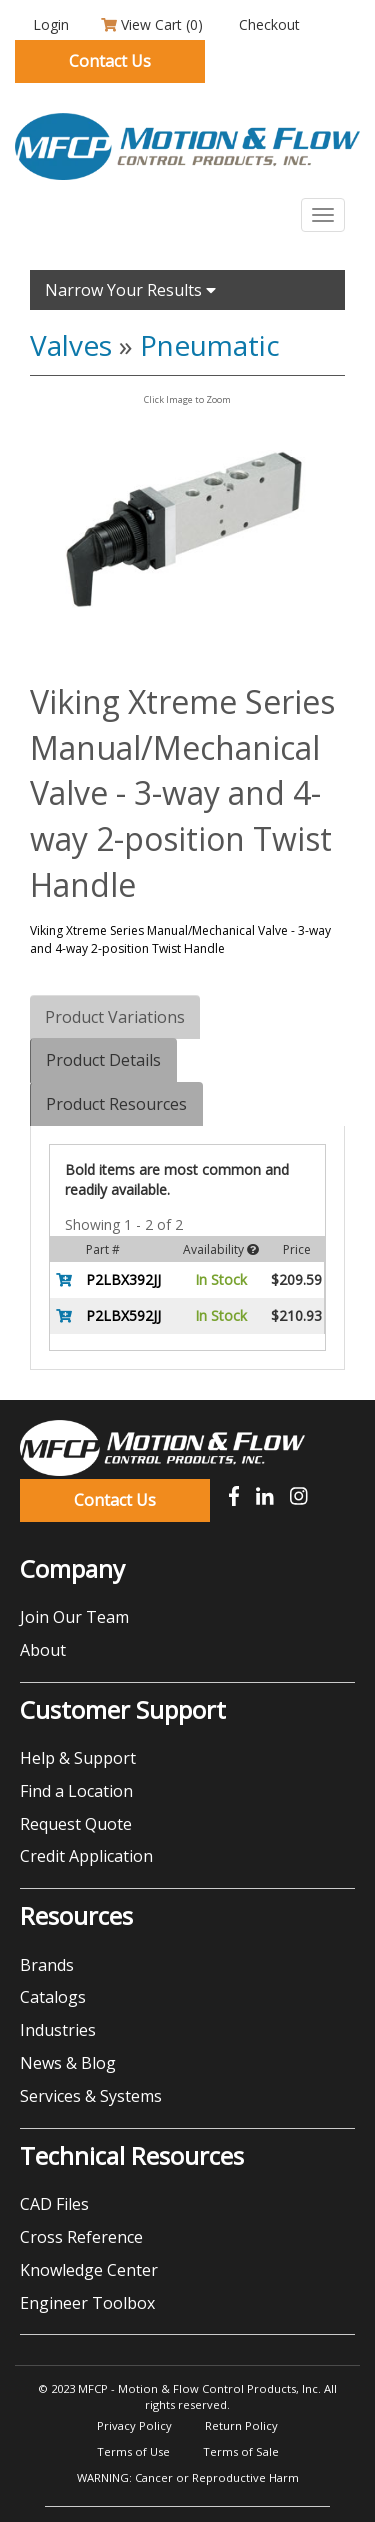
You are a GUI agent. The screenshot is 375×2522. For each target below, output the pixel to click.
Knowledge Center (89, 2270)
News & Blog (68, 2063)
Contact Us (110, 61)
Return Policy (241, 2425)
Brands (47, 1965)
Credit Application (86, 1856)
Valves (71, 345)
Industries (58, 2030)
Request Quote (76, 1824)
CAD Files (54, 2204)
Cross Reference (81, 2237)
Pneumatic (210, 345)
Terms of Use (133, 2451)
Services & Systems (91, 2096)
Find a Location (76, 1791)
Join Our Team (74, 1617)
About (43, 1650)
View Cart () (152, 24)
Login (49, 24)
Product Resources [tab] (116, 1104)
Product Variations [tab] (115, 1017)
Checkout (267, 24)
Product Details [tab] (103, 1060)
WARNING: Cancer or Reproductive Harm (188, 2477)
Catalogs (53, 1997)
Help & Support (78, 1758)
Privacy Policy (134, 2425)
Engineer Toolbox (87, 2303)
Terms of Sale (241, 2451)
